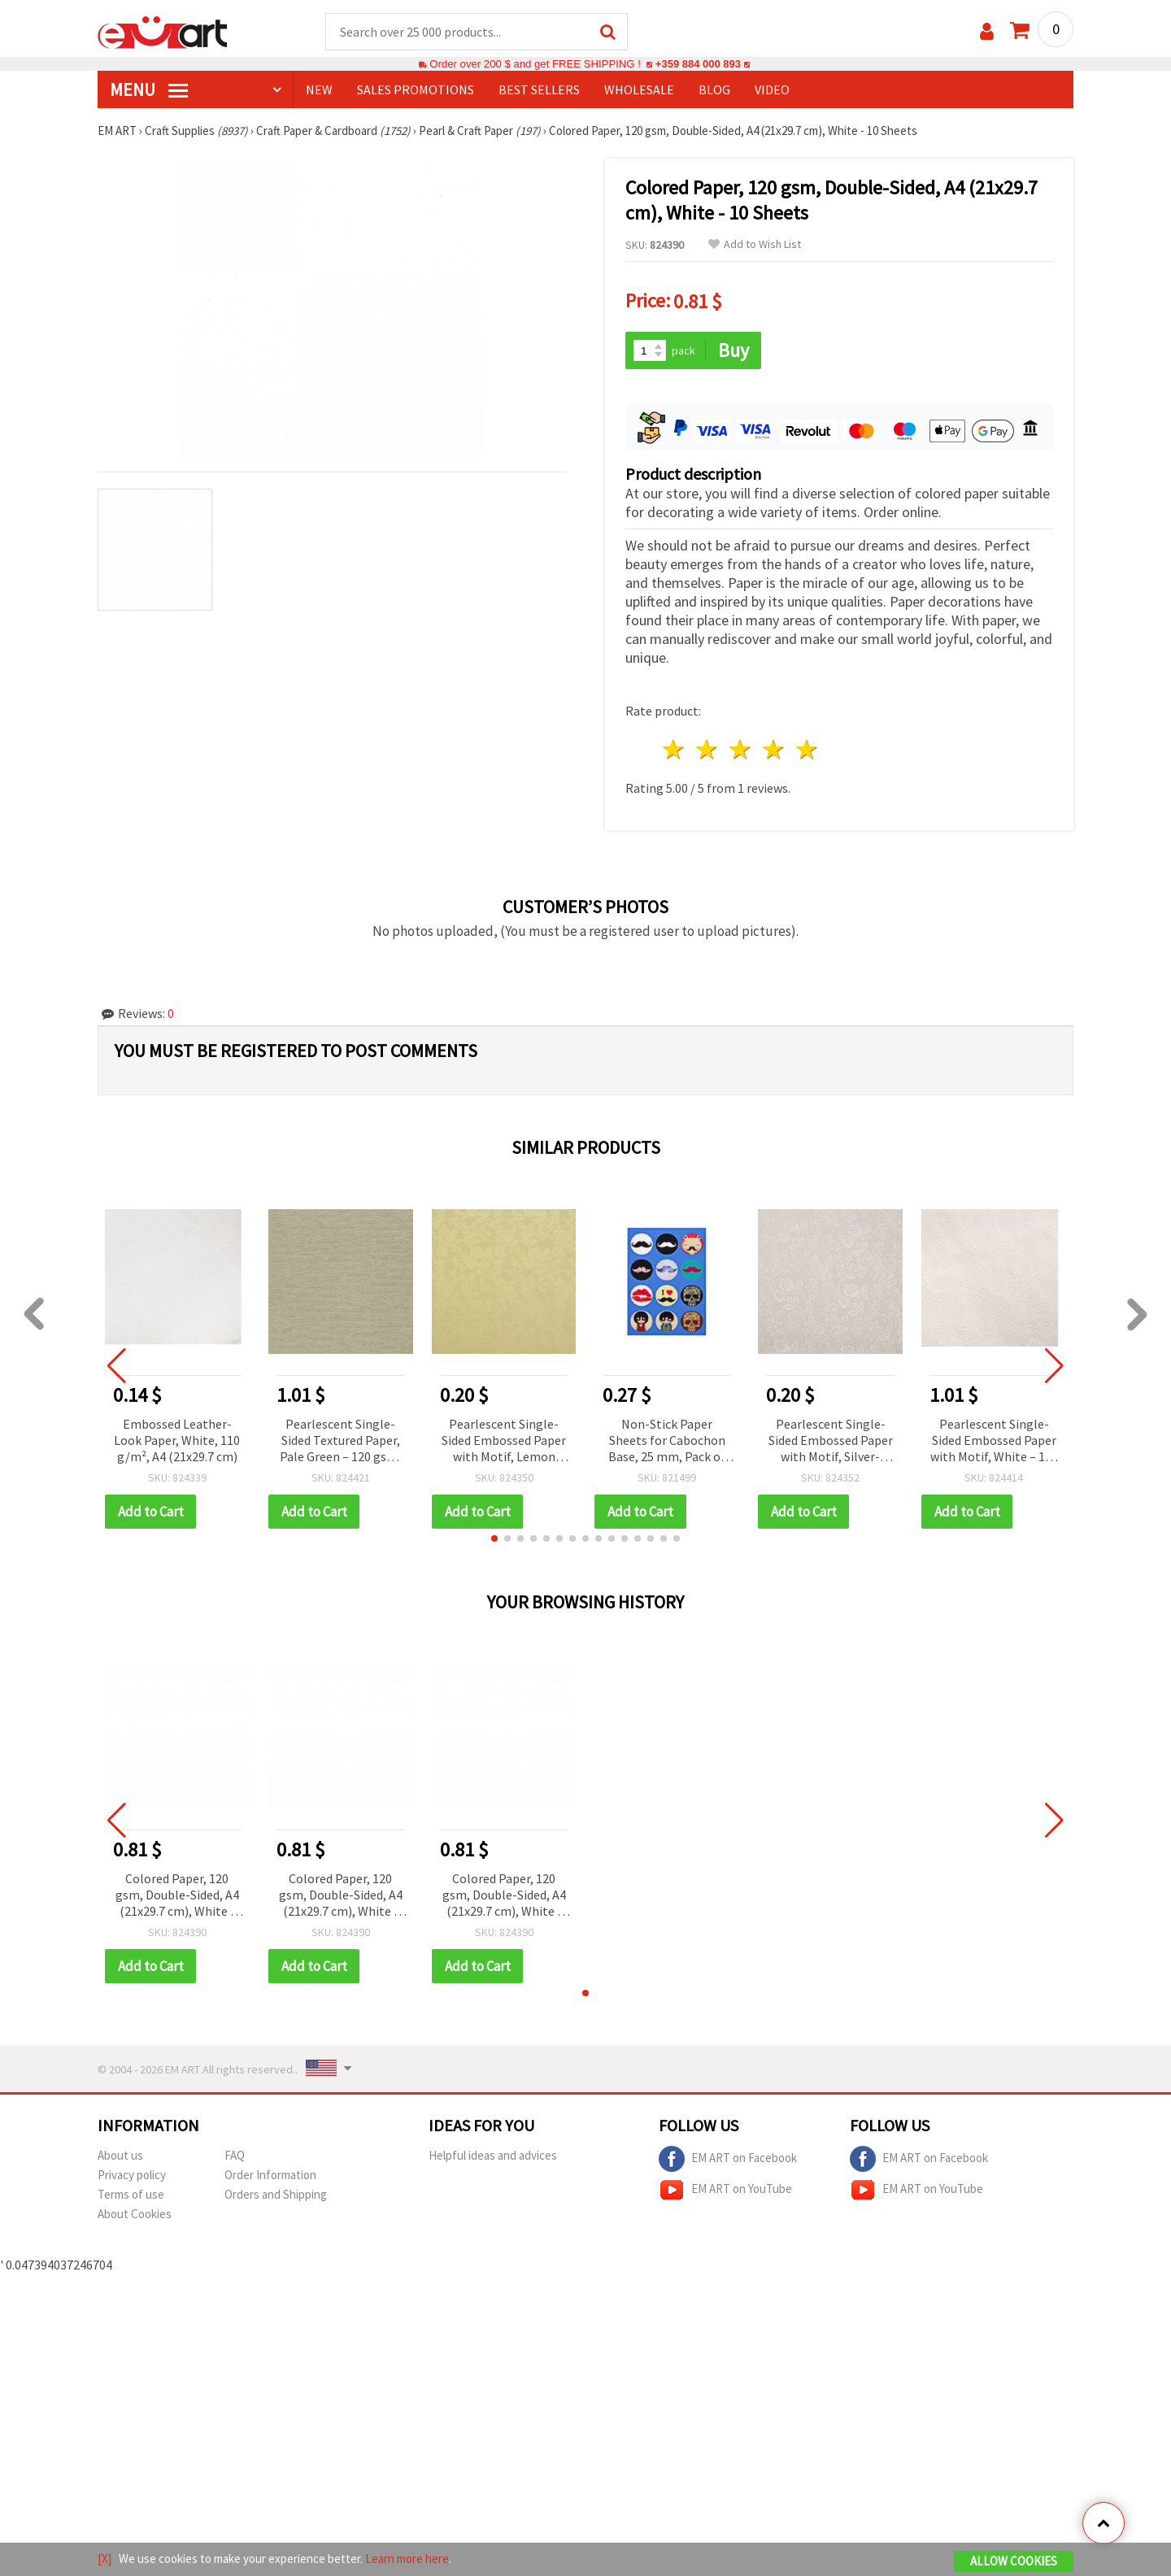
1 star (674, 750)
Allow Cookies (1013, 2561)
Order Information (270, 2174)
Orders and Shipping (275, 2194)
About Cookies (135, 2213)
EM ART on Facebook (728, 2159)
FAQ (234, 2155)
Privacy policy (132, 2174)
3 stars (741, 750)
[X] (104, 2558)
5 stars (807, 750)
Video (772, 90)
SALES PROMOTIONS (415, 90)
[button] (494, 1538)
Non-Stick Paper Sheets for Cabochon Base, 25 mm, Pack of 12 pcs (666, 1441)
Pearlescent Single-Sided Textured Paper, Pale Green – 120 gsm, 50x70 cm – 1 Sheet (340, 1441)
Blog (714, 90)
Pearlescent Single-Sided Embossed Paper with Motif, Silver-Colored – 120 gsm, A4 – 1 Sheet (830, 1441)
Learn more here (407, 2558)
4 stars (773, 750)
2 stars (708, 750)
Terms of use (131, 2194)
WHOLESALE (639, 90)
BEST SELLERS (539, 90)
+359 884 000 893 (698, 65)
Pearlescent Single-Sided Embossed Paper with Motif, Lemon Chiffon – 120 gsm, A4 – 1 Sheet (504, 1441)
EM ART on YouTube (725, 2190)
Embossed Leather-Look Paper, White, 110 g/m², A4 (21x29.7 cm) (177, 1440)
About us (120, 2155)
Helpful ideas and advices (493, 2155)
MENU (149, 90)
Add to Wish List (754, 245)
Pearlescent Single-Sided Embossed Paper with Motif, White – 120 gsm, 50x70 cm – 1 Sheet (994, 1441)
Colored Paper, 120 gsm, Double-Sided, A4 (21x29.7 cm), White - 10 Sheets (177, 1895)
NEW (319, 90)
